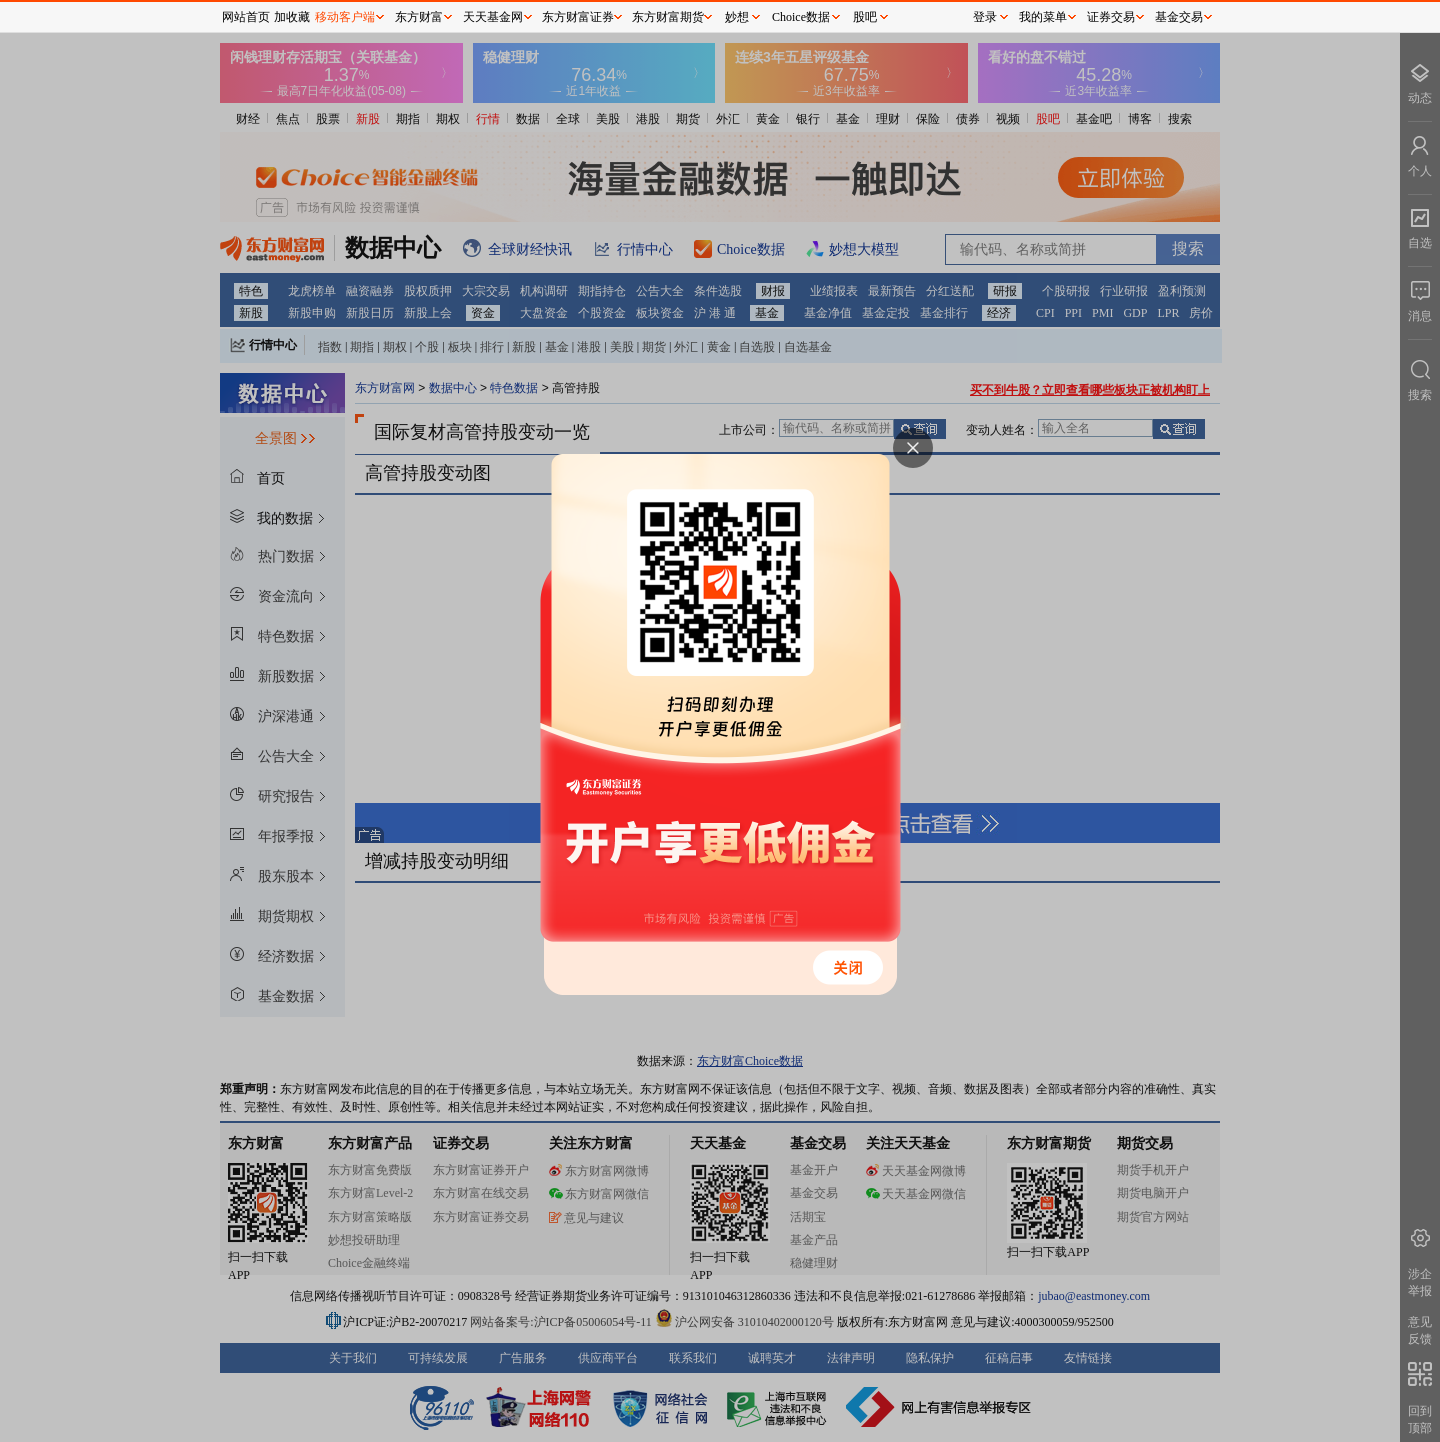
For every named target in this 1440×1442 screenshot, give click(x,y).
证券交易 (1111, 17)
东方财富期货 (668, 17)
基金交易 (1179, 17)
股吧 (865, 17)
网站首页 (246, 17)
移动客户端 (345, 17)
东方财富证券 (578, 17)
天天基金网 (493, 17)
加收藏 (292, 17)
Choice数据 (801, 17)
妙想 (737, 17)
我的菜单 (1043, 17)
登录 (985, 17)
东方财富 (419, 17)
